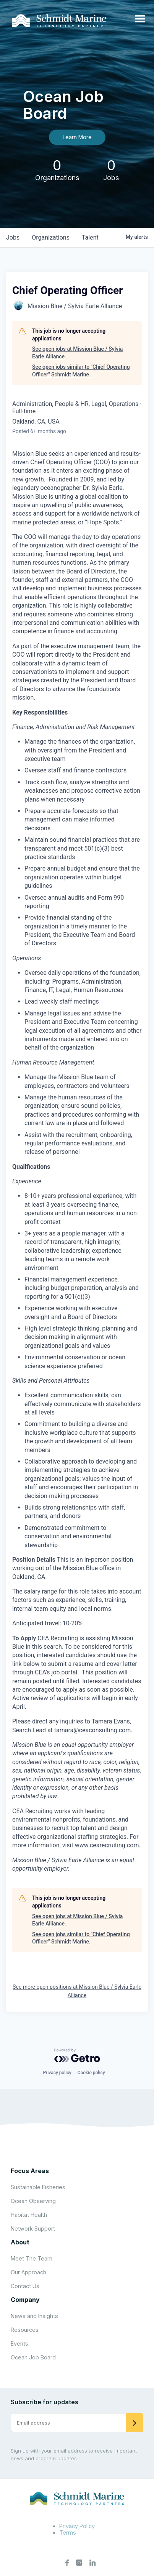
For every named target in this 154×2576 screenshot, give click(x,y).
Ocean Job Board (33, 2357)
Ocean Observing (33, 2201)
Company (25, 2299)
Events (19, 2343)
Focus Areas (30, 2171)
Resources (25, 2329)
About (20, 2242)
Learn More (77, 137)
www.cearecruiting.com (107, 1845)
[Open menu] (140, 19)
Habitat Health (29, 2214)
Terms (67, 2532)
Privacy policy (57, 2072)
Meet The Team (31, 2258)
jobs (12, 237)
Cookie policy (91, 2072)
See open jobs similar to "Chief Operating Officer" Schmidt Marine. (81, 371)
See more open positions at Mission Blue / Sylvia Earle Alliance (77, 1991)
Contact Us (25, 2286)
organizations (51, 237)
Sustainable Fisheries (38, 2187)
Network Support (33, 2228)
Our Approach (28, 2272)
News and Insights (34, 2316)
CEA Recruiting (57, 1638)
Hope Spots (103, 522)
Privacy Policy (77, 2526)
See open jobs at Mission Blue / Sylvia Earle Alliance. (77, 353)
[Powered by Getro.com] (77, 2055)
